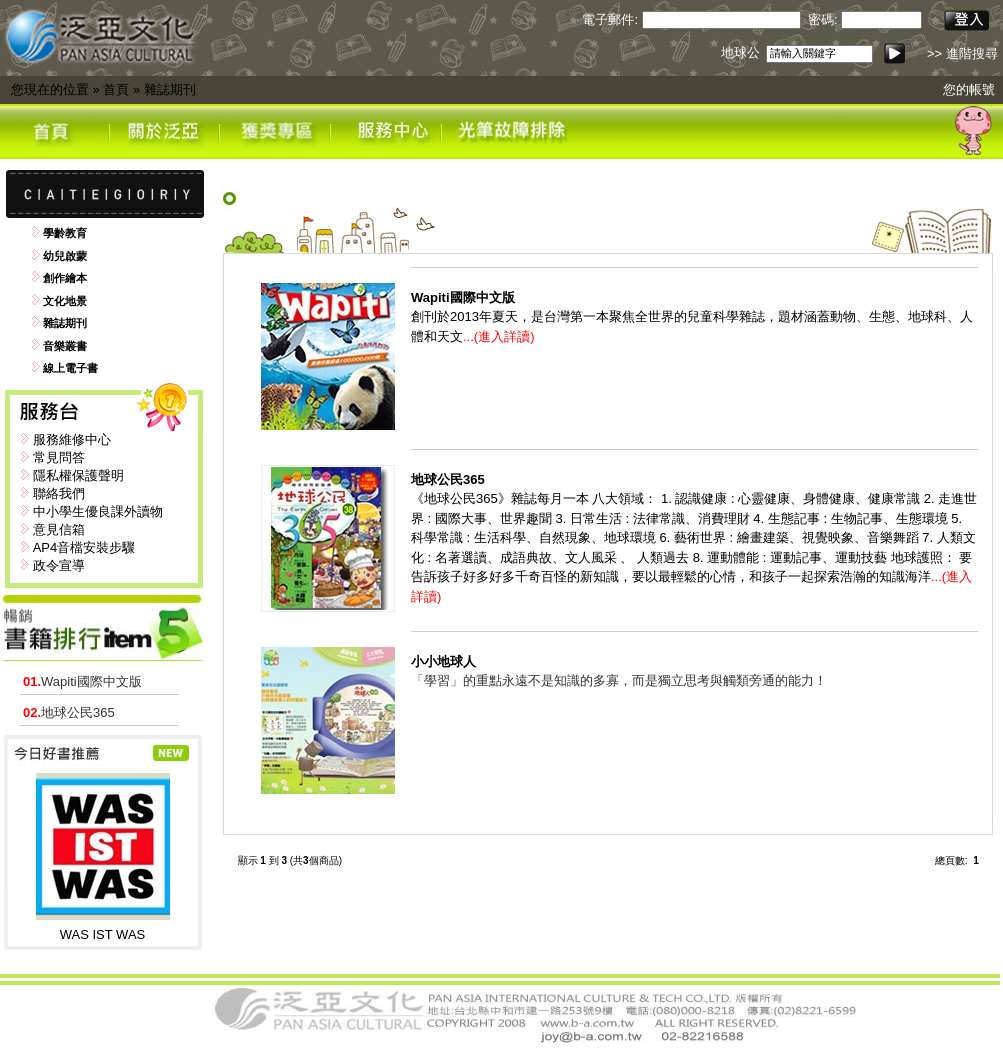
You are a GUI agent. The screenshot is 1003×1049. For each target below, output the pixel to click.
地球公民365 (69, 712)
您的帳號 (969, 89)
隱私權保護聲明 (78, 475)
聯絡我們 (59, 493)
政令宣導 (59, 565)
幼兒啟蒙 (65, 256)
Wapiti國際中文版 (82, 681)
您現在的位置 (50, 89)
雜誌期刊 (170, 89)
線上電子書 (70, 368)
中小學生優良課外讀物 (98, 511)
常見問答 (59, 457)
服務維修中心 (72, 439)
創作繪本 (65, 278)
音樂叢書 (65, 346)
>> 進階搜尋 (962, 53)
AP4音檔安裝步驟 (84, 547)
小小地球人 (443, 661)
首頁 (116, 89)
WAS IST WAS (102, 934)
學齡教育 (65, 233)
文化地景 (65, 301)
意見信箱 (59, 529)
